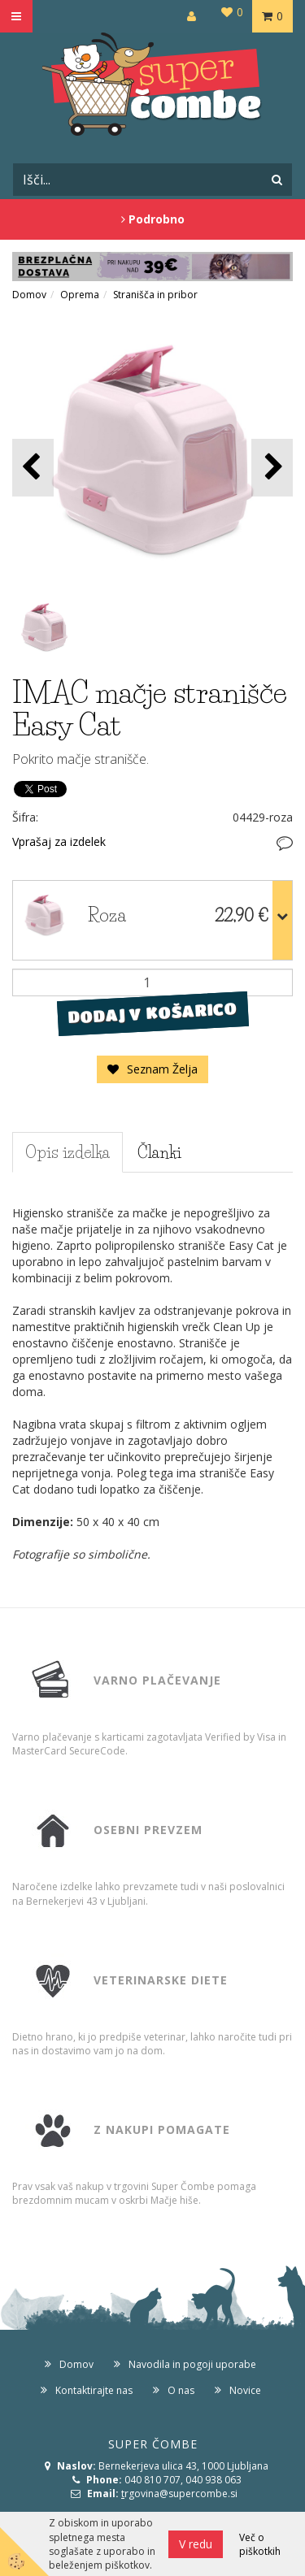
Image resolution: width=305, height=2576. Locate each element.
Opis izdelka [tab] (67, 1152)
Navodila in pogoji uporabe (192, 2364)
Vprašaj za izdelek (59, 841)
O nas (181, 2390)
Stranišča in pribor (155, 294)
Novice (245, 2390)
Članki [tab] (159, 1152)
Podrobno (153, 219)
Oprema (79, 294)
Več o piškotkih (260, 2544)
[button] (272, 468)
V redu (195, 2544)
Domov (29, 294)
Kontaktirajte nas (94, 2390)
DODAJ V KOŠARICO (152, 1013)
